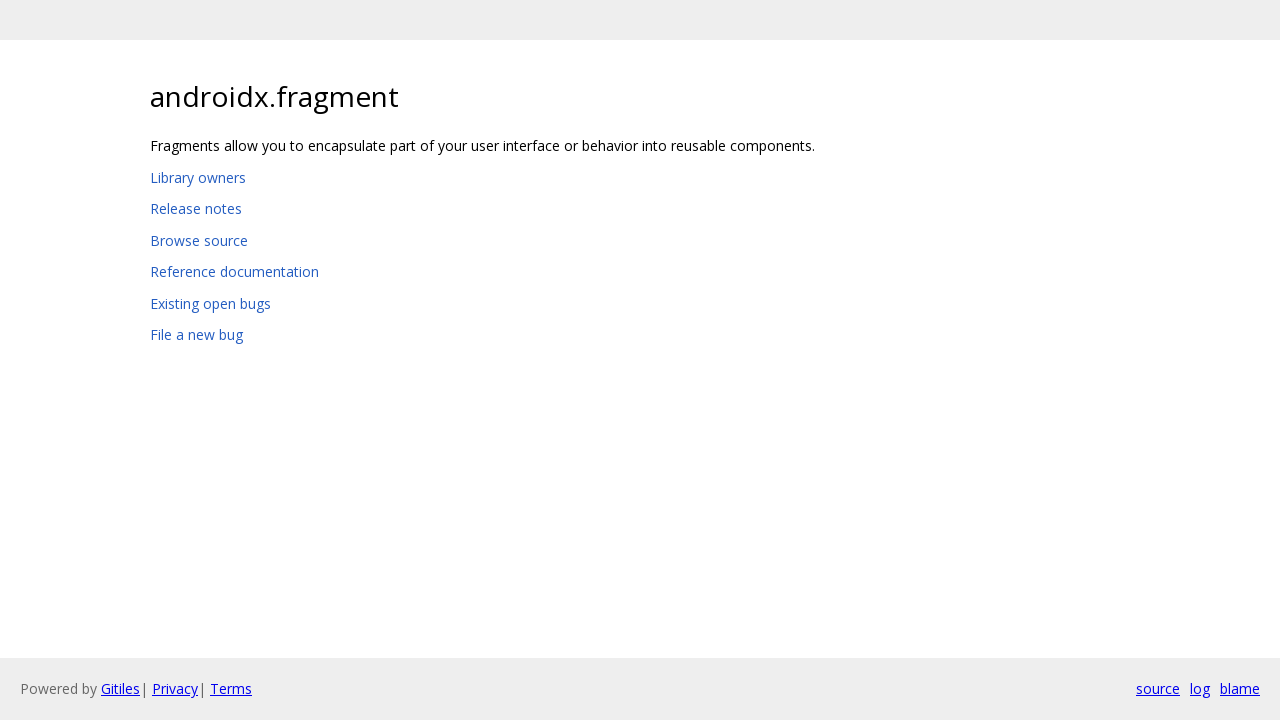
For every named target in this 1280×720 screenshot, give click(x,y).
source (1158, 688)
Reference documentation (234, 271)
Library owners (198, 177)
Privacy (175, 688)
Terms (231, 688)
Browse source (199, 240)
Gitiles (120, 688)
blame (1240, 688)
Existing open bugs (210, 303)
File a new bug (196, 334)
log (1200, 688)
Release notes (196, 208)
